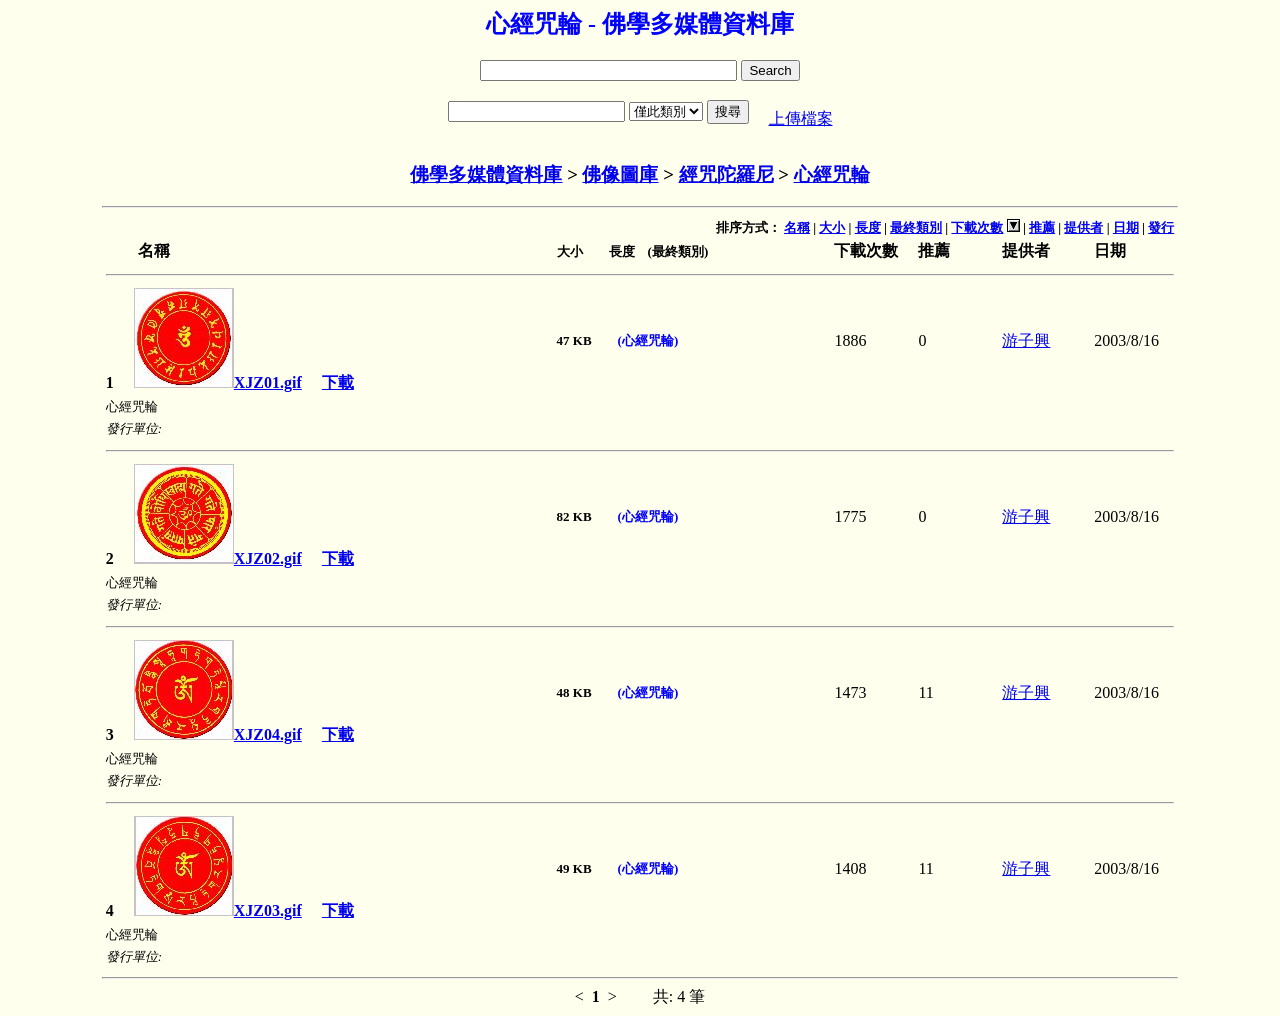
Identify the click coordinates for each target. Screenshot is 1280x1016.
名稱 (797, 227)
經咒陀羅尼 (726, 174)
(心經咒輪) (648, 340)
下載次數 (977, 227)
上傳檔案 (801, 118)
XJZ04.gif (218, 734)
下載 (338, 382)
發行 (1161, 227)
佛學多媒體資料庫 (486, 174)
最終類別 (916, 227)
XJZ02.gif (218, 558)
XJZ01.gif (218, 382)
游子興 (1026, 340)
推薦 (1042, 227)
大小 (832, 227)
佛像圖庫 (620, 174)
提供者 (1083, 227)
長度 (868, 227)
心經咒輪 (832, 174)
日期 (1126, 227)
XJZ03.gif (218, 910)
